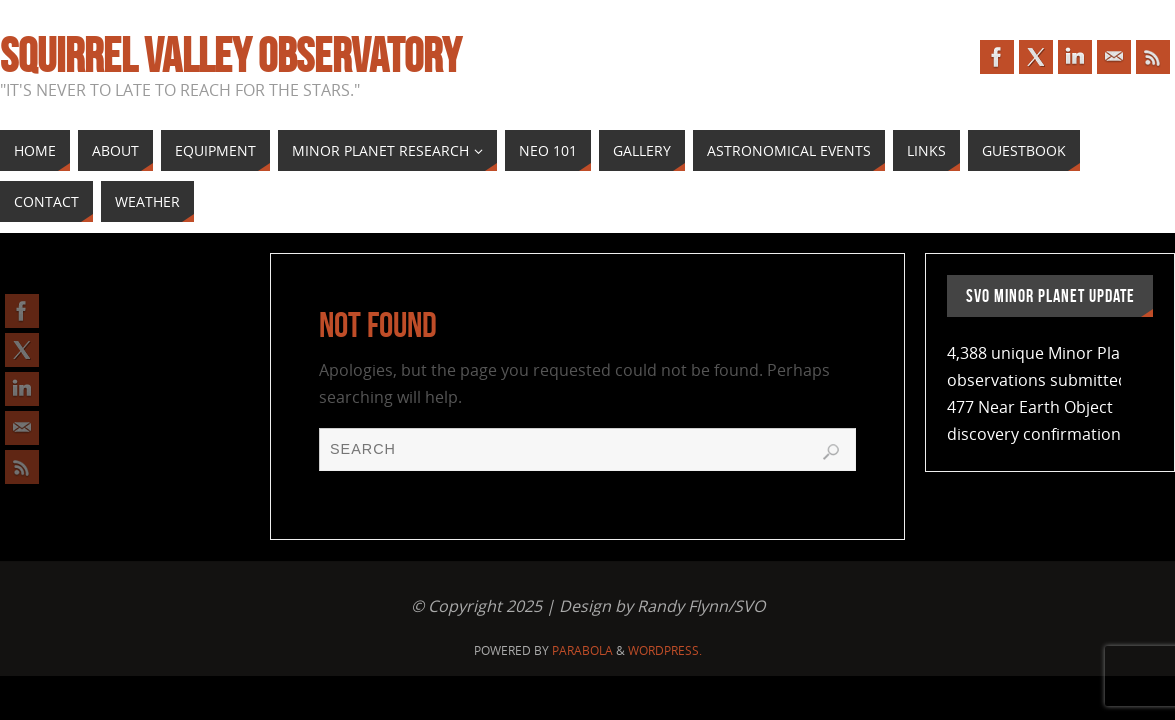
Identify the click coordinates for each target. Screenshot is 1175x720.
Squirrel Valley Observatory (230, 56)
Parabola (582, 650)
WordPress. (665, 650)
